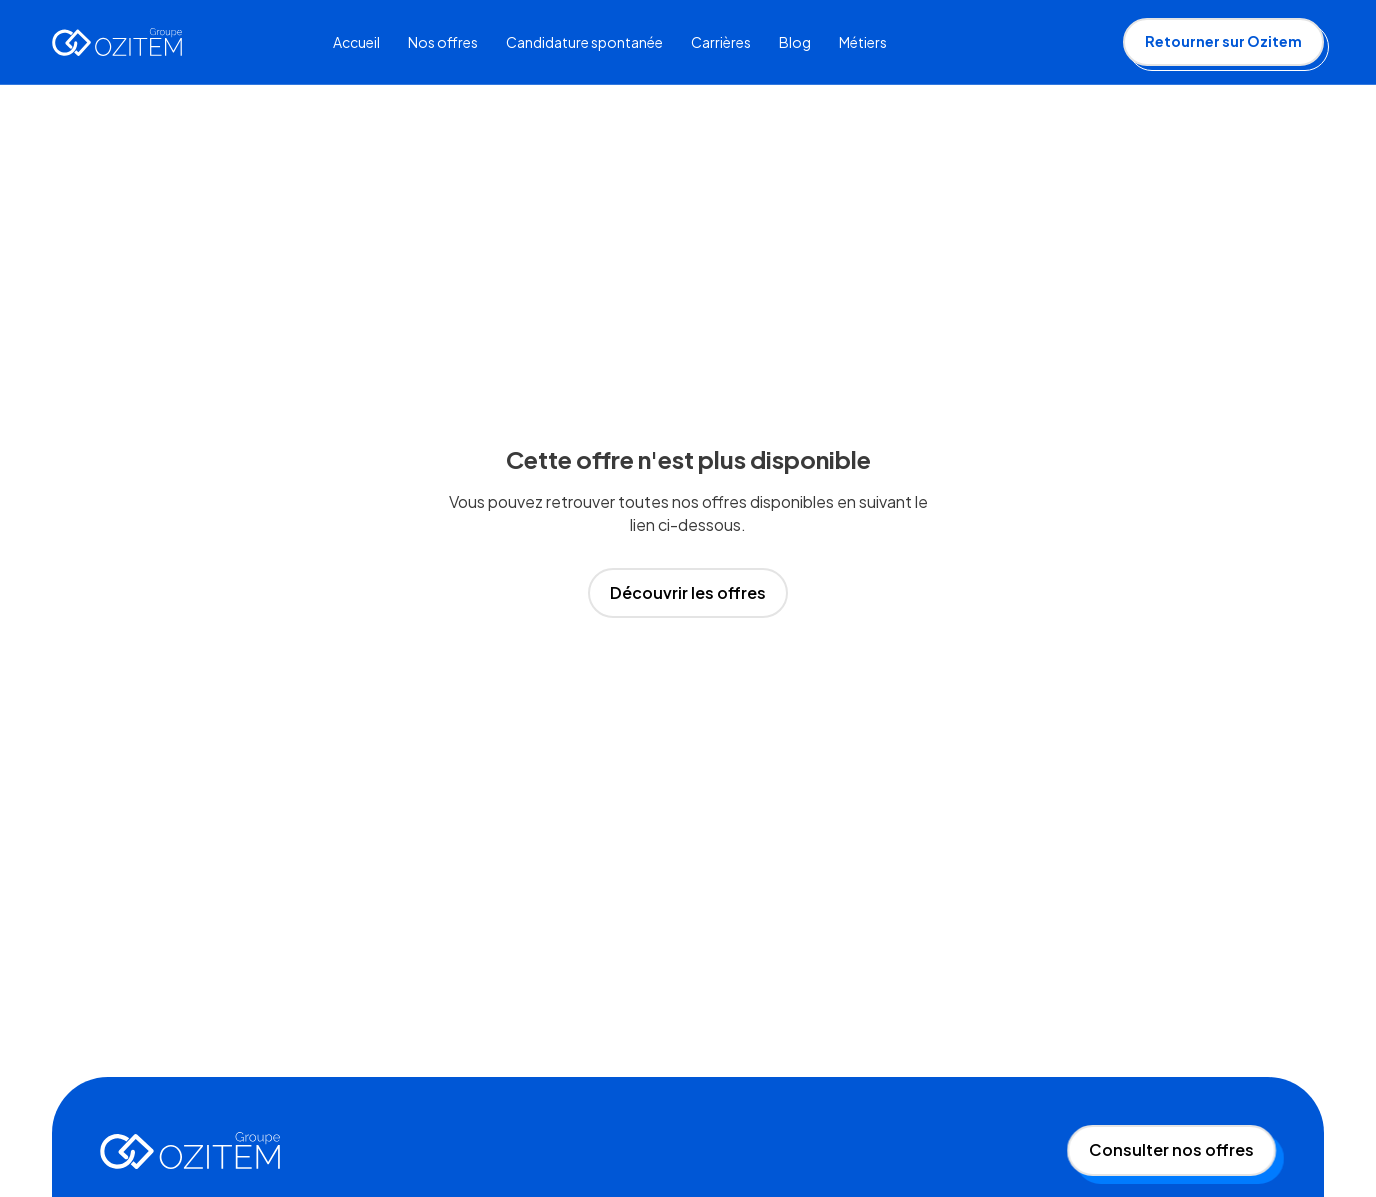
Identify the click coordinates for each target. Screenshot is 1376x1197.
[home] (117, 41)
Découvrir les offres (688, 592)
